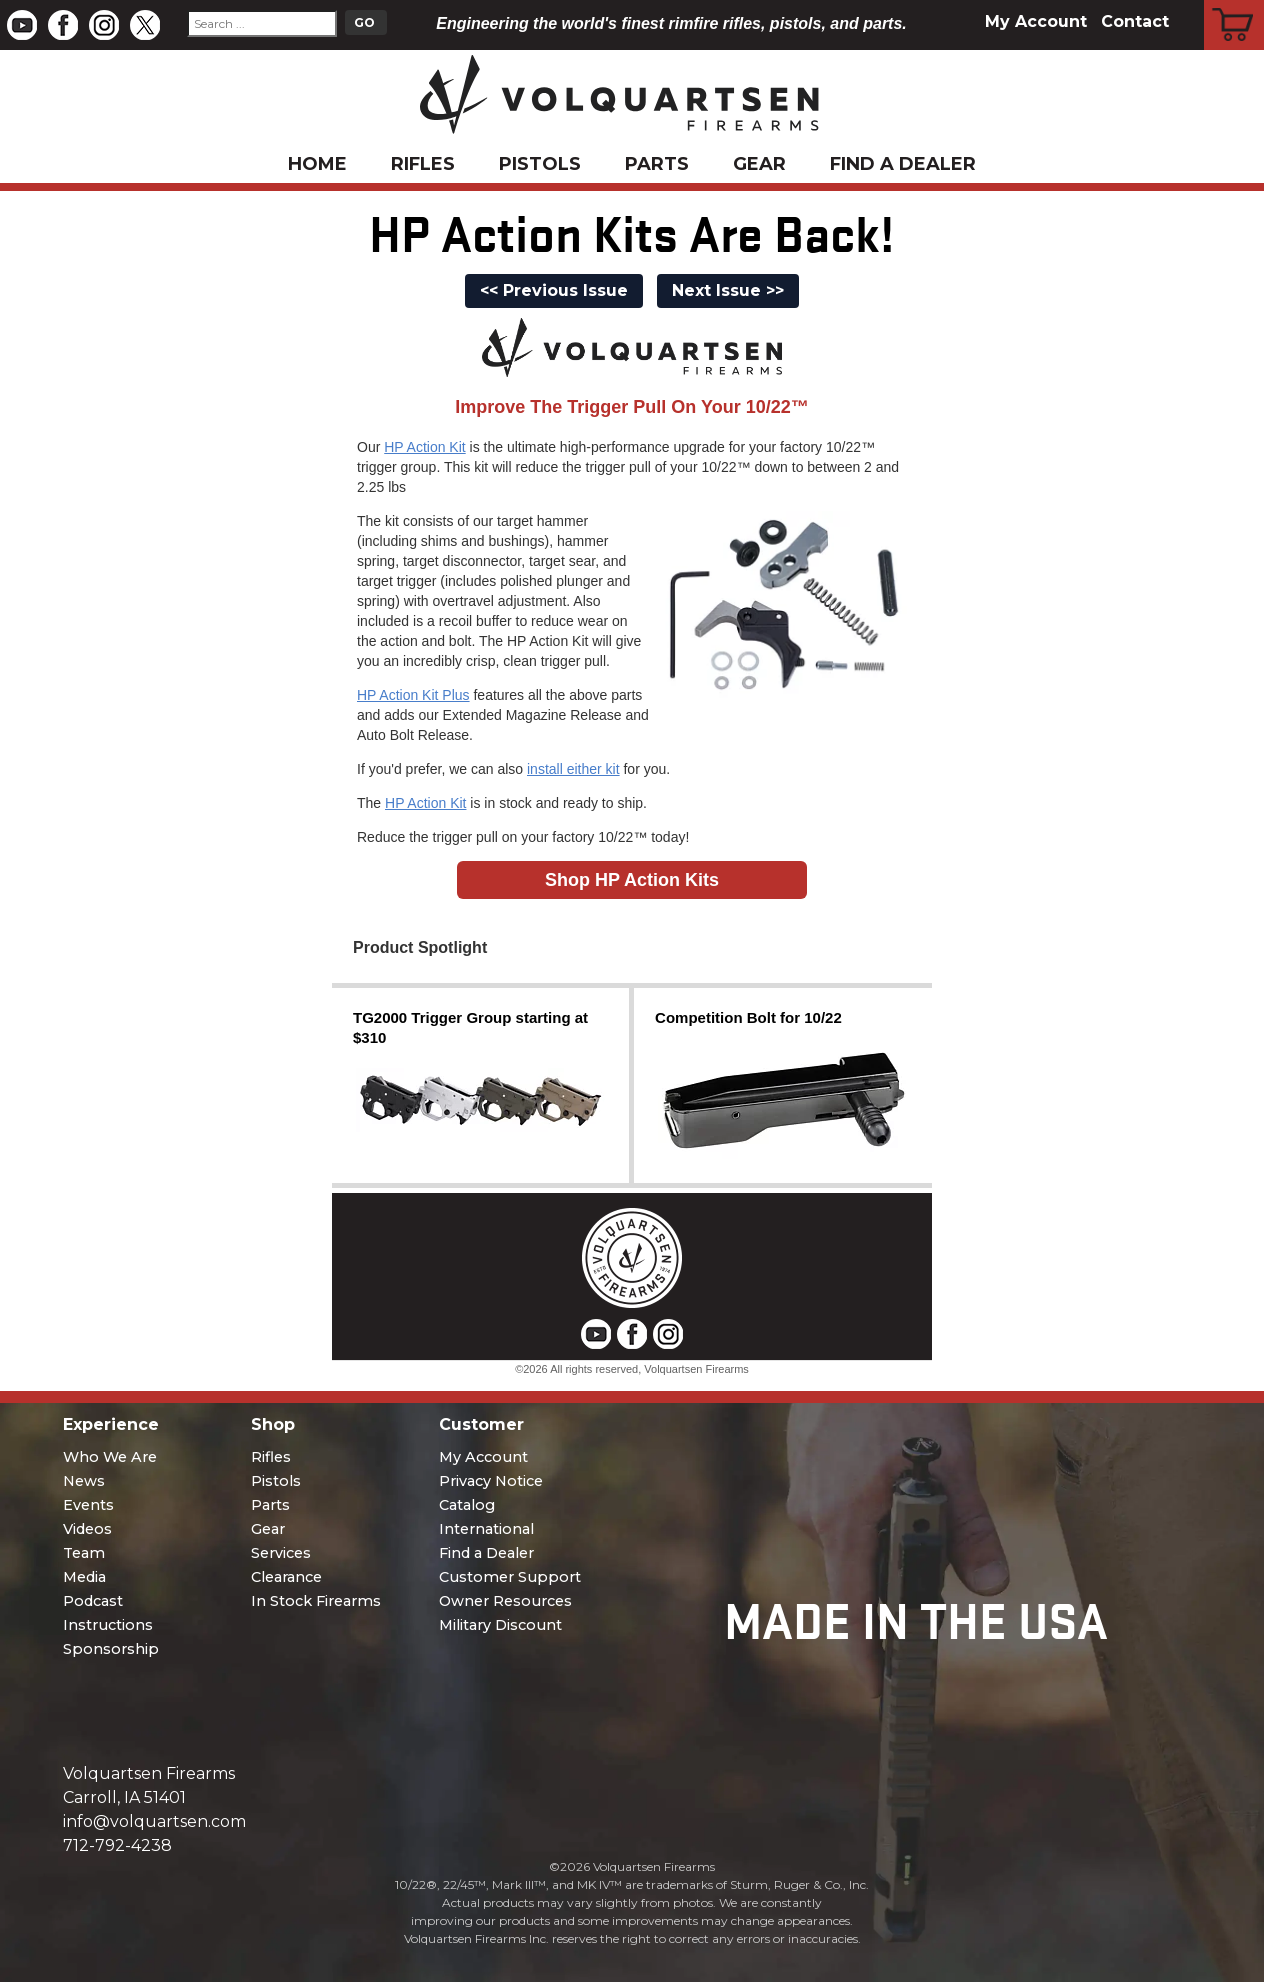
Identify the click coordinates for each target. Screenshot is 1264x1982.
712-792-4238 (117, 1845)
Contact (1135, 21)
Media (84, 1577)
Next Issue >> (728, 290)
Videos (87, 1529)
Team (84, 1553)
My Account (1036, 21)
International (486, 1529)
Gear (759, 164)
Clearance (286, 1577)
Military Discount (500, 1625)
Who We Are (110, 1457)
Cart (1234, 3)
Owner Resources (505, 1601)
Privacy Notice (491, 1481)
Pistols (540, 164)
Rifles (423, 164)
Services (281, 1553)
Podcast (93, 1601)
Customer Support (510, 1577)
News (84, 1481)
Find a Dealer (903, 164)
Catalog (467, 1505)
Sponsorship (111, 1649)
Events (88, 1505)
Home (317, 164)
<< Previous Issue (554, 290)
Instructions (108, 1625)
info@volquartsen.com (154, 1821)
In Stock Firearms (316, 1601)
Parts (657, 164)
